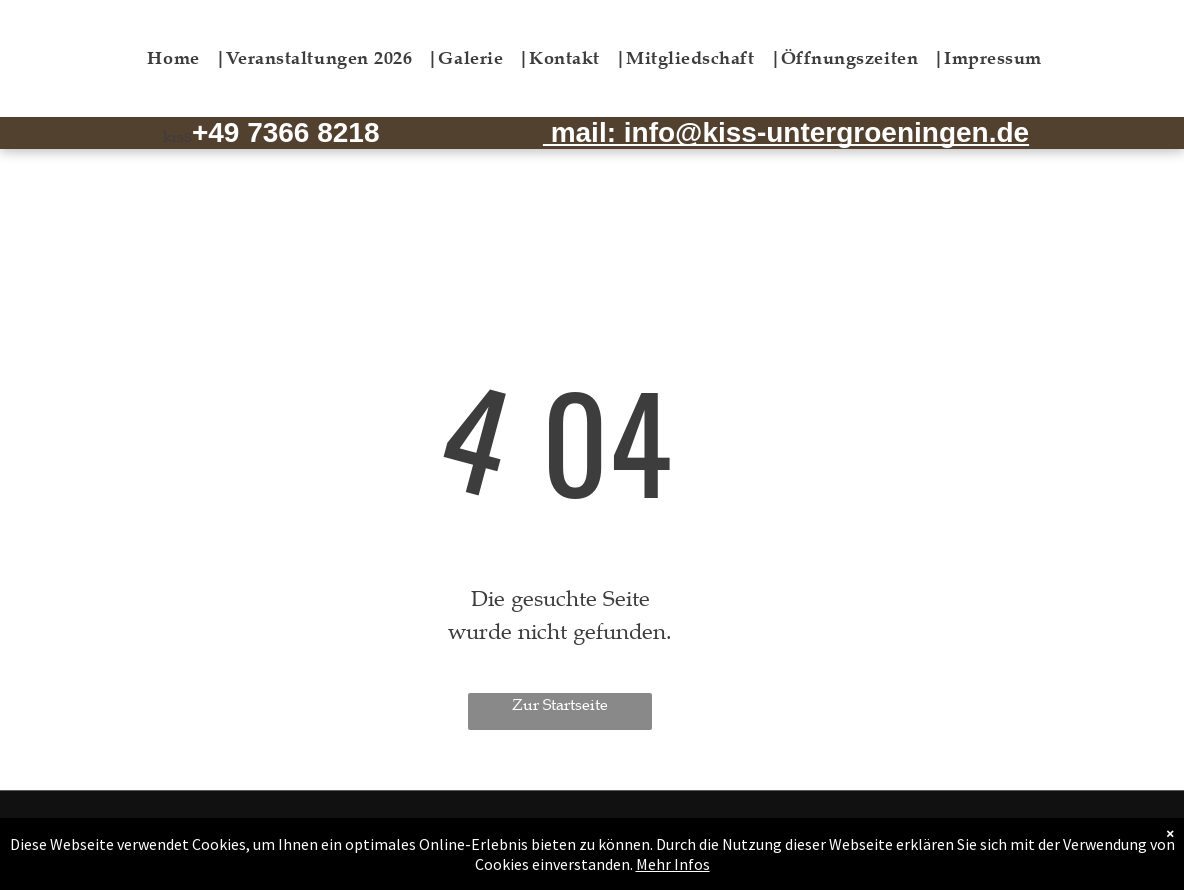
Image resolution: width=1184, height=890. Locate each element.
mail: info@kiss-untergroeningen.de (786, 132)
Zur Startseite (560, 705)
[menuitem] (186, 57)
